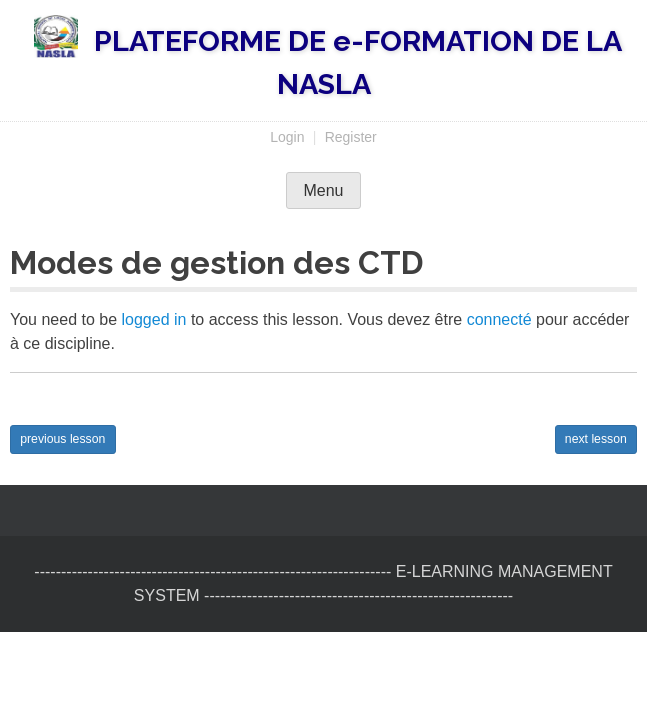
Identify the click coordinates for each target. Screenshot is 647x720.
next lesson (596, 439)
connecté (499, 319)
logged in (154, 319)
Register (351, 137)
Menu (323, 190)
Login (287, 137)
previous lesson (62, 439)
